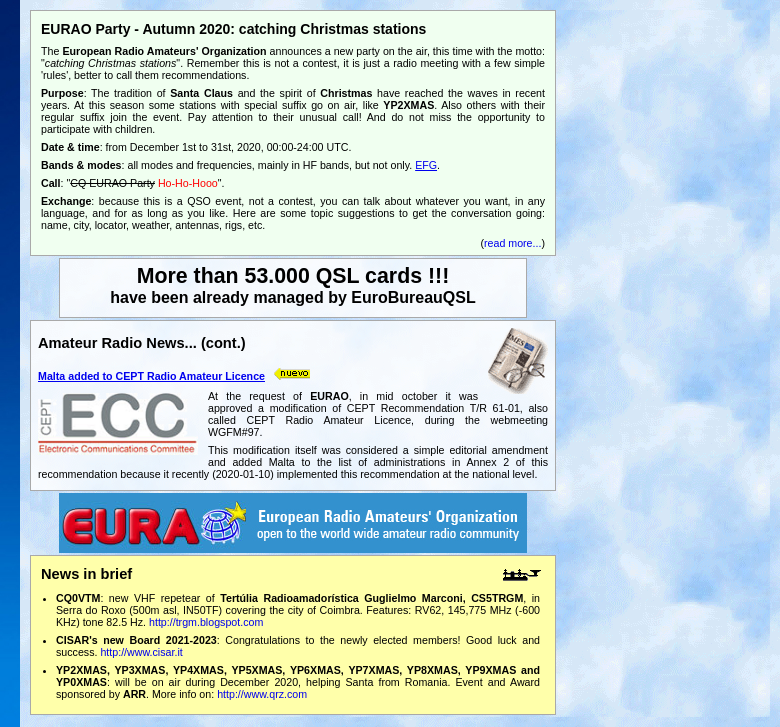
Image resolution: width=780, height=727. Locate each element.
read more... (512, 243)
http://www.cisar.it (141, 652)
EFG (426, 165)
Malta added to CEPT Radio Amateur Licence (151, 376)
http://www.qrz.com (262, 694)
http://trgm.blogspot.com (206, 622)
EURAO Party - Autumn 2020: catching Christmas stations (233, 29)
